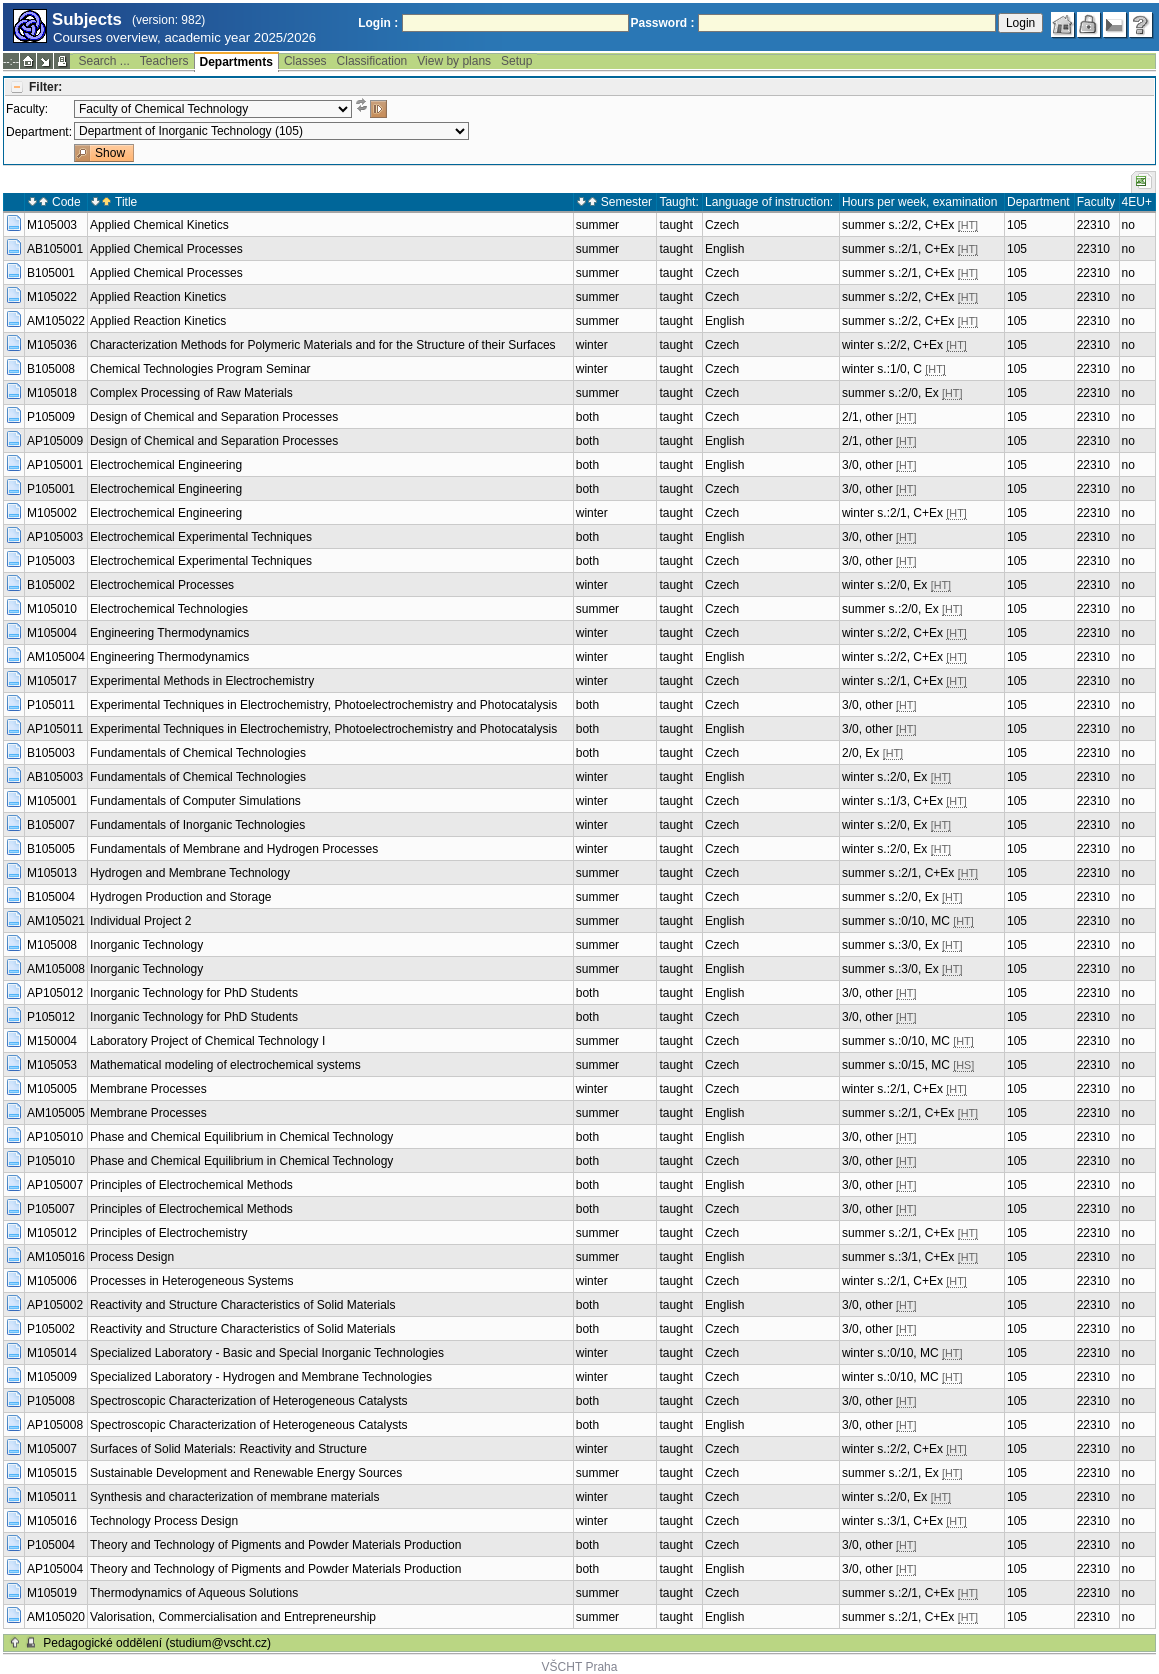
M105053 (52, 1065)
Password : (663, 23)
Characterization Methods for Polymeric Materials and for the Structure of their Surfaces (323, 345)
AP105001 (55, 465)
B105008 (51, 369)
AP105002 (55, 1305)
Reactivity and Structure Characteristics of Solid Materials (242, 1305)
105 (1017, 225)
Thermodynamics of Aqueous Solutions (194, 1593)
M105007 (52, 1449)
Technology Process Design (164, 1521)
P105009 (51, 417)
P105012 (51, 1017)
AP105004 (55, 1569)
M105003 (52, 225)
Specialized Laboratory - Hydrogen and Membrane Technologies (261, 1377)
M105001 (52, 801)
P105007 (51, 1209)
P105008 (51, 1401)
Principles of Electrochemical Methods (191, 1185)
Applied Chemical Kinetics (159, 225)
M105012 (52, 1233)
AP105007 (55, 1185)
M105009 (52, 1377)
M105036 (52, 345)
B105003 (51, 753)
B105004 (51, 897)
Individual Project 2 (140, 921)
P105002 (51, 1329)
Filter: (45, 87)
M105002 (52, 513)
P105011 (51, 705)
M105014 (52, 1353)
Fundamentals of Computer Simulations (195, 801)
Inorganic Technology (146, 945)
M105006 (52, 1281)
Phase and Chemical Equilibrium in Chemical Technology (241, 1137)
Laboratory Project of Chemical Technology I (207, 1041)
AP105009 (55, 441)
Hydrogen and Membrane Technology (190, 873)
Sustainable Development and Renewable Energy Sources (246, 1473)
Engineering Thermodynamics (169, 633)
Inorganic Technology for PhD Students (194, 993)
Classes (305, 61)
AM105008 (56, 969)
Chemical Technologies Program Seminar (200, 369)
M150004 (52, 1041)
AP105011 (55, 729)
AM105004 (56, 657)
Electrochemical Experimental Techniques (201, 537)
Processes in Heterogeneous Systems (191, 1281)
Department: (39, 132)
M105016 (52, 1521)
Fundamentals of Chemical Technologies (198, 753)
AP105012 (55, 993)
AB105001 (55, 249)
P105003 (51, 561)
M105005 (52, 1089)
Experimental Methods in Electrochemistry (202, 681)
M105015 (52, 1473)
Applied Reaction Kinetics (158, 297)
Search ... (103, 61)
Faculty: (27, 109)
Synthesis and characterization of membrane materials (234, 1497)
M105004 (52, 633)
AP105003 (55, 537)
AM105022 (56, 321)
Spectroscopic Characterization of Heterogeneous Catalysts (249, 1401)
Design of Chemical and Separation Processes (214, 417)
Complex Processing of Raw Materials (191, 393)
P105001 (51, 489)
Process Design (132, 1257)
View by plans (454, 61)
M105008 (52, 945)
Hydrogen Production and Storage (180, 897)
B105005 (51, 849)
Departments (236, 62)
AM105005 (56, 1113)
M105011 (52, 1497)
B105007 (51, 825)
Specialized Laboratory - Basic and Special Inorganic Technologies (267, 1353)
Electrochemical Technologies (169, 609)
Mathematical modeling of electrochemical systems (225, 1065)
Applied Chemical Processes (166, 249)
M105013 (52, 873)
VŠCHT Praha (580, 1667)
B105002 (51, 585)
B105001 (51, 273)
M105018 (52, 393)
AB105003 (55, 777)
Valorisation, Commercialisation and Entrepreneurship (233, 1617)
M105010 (52, 609)
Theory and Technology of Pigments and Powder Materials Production (275, 1545)
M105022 (52, 297)
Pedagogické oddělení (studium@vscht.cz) (157, 1643)
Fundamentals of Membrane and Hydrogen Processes (234, 849)
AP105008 (55, 1425)
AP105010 (55, 1137)
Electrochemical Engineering (166, 465)
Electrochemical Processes (162, 585)
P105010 (51, 1161)
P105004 (51, 1545)
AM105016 (56, 1257)
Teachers (164, 61)
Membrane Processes (148, 1089)
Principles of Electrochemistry (168, 1233)
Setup (516, 61)
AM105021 (56, 921)
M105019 (52, 1593)
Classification (372, 61)
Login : (378, 23)
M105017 (52, 681)
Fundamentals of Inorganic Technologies (197, 825)
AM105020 (56, 1617)
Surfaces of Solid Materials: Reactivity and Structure (228, 1449)
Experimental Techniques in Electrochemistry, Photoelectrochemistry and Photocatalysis (323, 705)
